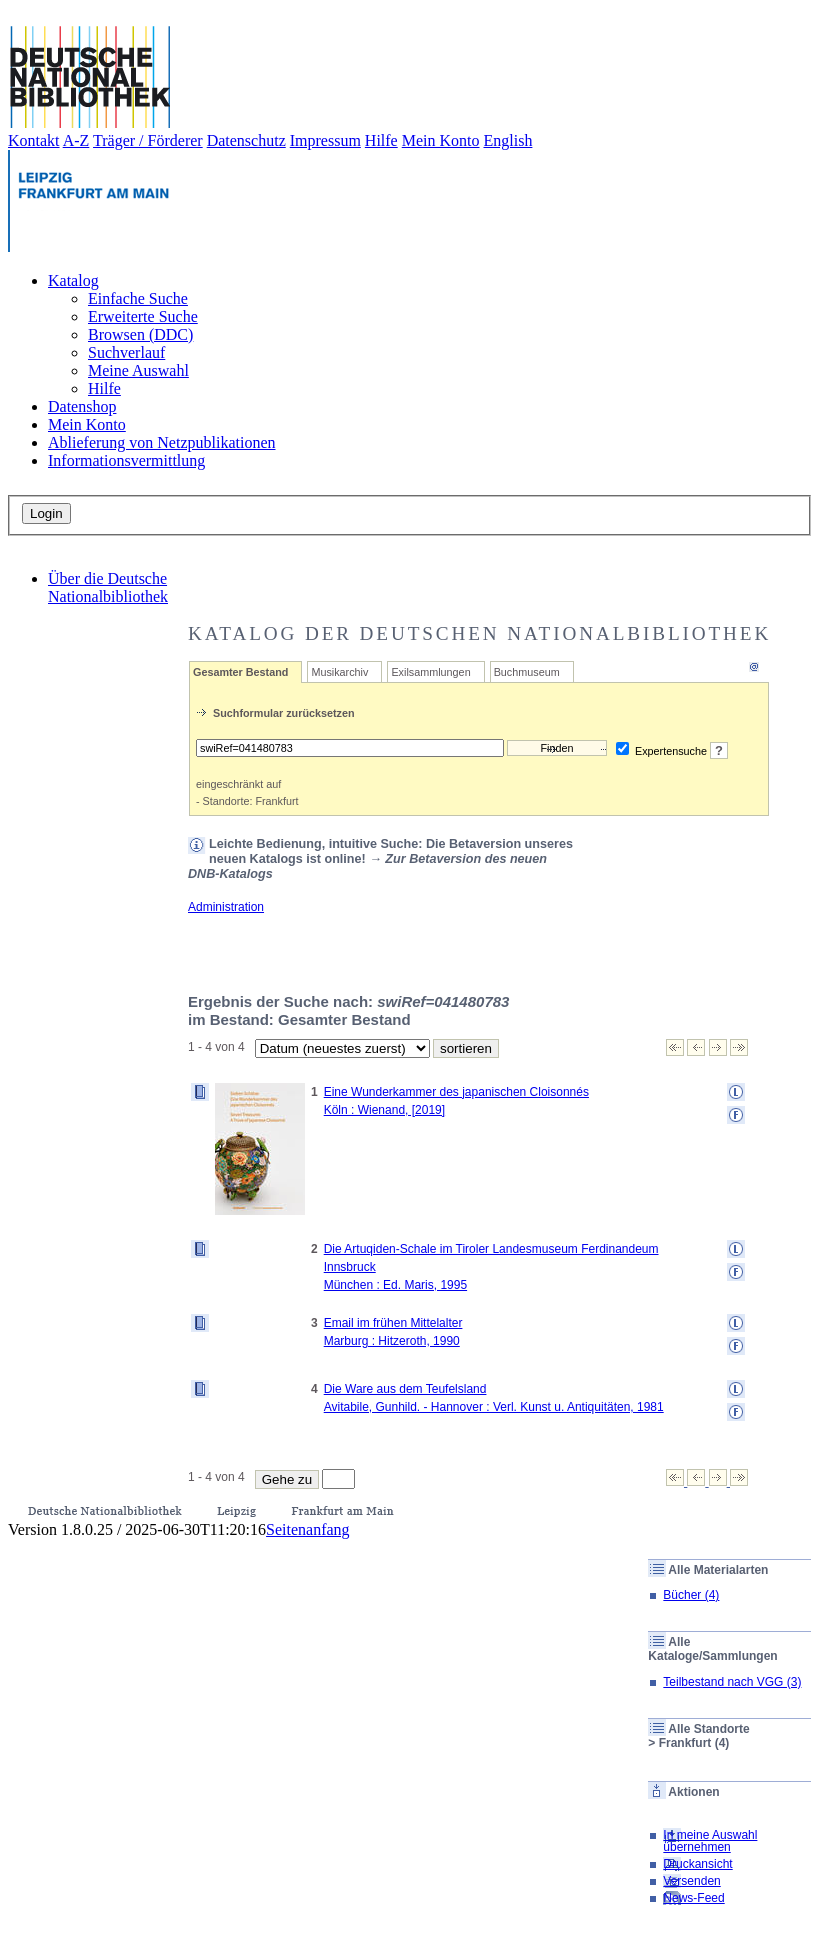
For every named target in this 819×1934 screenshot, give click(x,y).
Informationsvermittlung (126, 460)
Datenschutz (246, 140)
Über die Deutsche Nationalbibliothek (108, 587)
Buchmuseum (527, 672)
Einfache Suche (138, 298)
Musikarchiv (339, 672)
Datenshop (82, 406)
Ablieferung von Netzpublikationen (162, 442)
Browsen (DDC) (140, 334)
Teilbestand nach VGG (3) (732, 1682)
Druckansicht (697, 1864)
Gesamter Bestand (240, 672)
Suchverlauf (126, 352)
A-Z (76, 140)
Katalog (73, 280)
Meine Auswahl (138, 370)
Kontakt (34, 140)
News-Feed (693, 1898)
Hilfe (381, 140)
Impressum (325, 140)
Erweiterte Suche (143, 316)
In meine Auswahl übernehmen (710, 1841)
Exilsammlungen (430, 672)
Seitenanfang (308, 1529)
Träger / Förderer (148, 140)
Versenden (691, 1881)
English (508, 140)
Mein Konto (441, 140)
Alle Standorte (708, 1729)
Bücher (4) (691, 1595)
